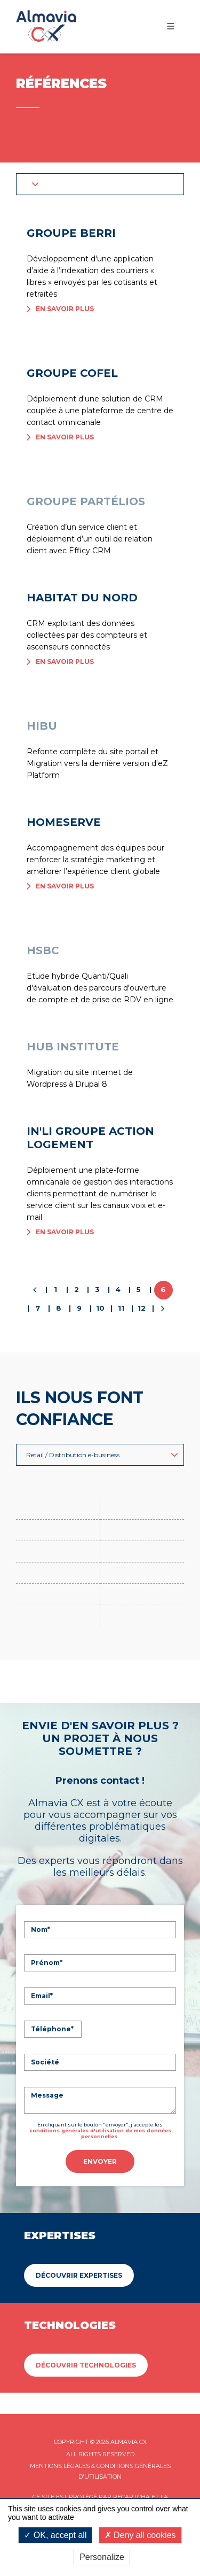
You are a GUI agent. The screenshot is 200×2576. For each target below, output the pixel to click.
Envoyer (100, 2161)
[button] (100, 184)
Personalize (101, 2557)
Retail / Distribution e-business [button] (102, 1455)
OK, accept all (55, 2535)
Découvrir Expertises (79, 2275)
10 (100, 1308)
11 (121, 1308)
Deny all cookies (140, 2535)
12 (142, 1308)
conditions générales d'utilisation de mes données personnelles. (100, 2133)
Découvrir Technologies (86, 2365)
